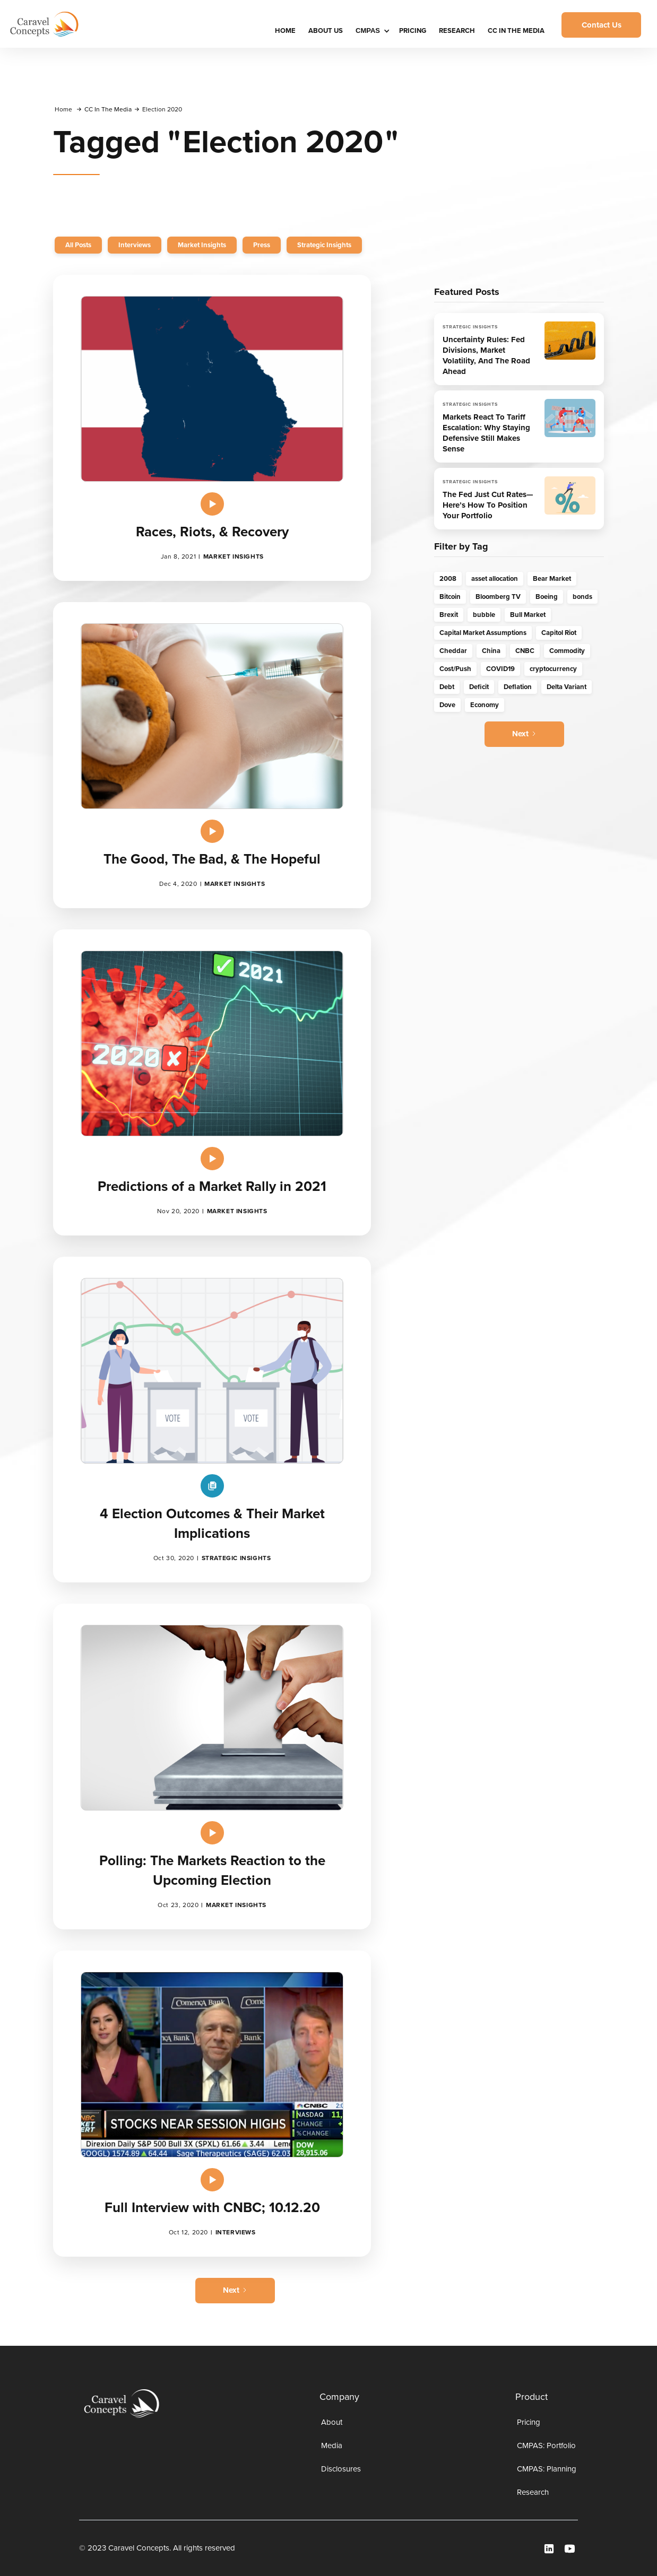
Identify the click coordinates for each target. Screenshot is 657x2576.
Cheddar (453, 651)
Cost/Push (455, 669)
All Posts (78, 245)
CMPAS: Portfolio (546, 2445)
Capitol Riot (558, 633)
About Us (325, 30)
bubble (484, 615)
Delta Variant (566, 687)
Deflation (518, 687)
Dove (447, 705)
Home (63, 109)
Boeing (546, 596)
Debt (446, 687)
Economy (484, 705)
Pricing (412, 30)
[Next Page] (235, 2290)
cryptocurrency (553, 669)
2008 (447, 578)
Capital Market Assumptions (482, 633)
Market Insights (202, 245)
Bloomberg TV (498, 596)
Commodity (567, 651)
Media (331, 2445)
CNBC (524, 651)
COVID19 (500, 669)
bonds (582, 596)
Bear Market (552, 578)
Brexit (448, 615)
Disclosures (341, 2469)
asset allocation (494, 578)
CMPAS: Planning (546, 2469)
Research (457, 30)
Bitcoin (450, 596)
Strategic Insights (324, 245)
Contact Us (601, 25)
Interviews (134, 245)
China (491, 651)
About (331, 2422)
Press (261, 245)
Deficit (479, 687)
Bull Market (528, 615)
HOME (285, 30)
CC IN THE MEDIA (516, 30)
